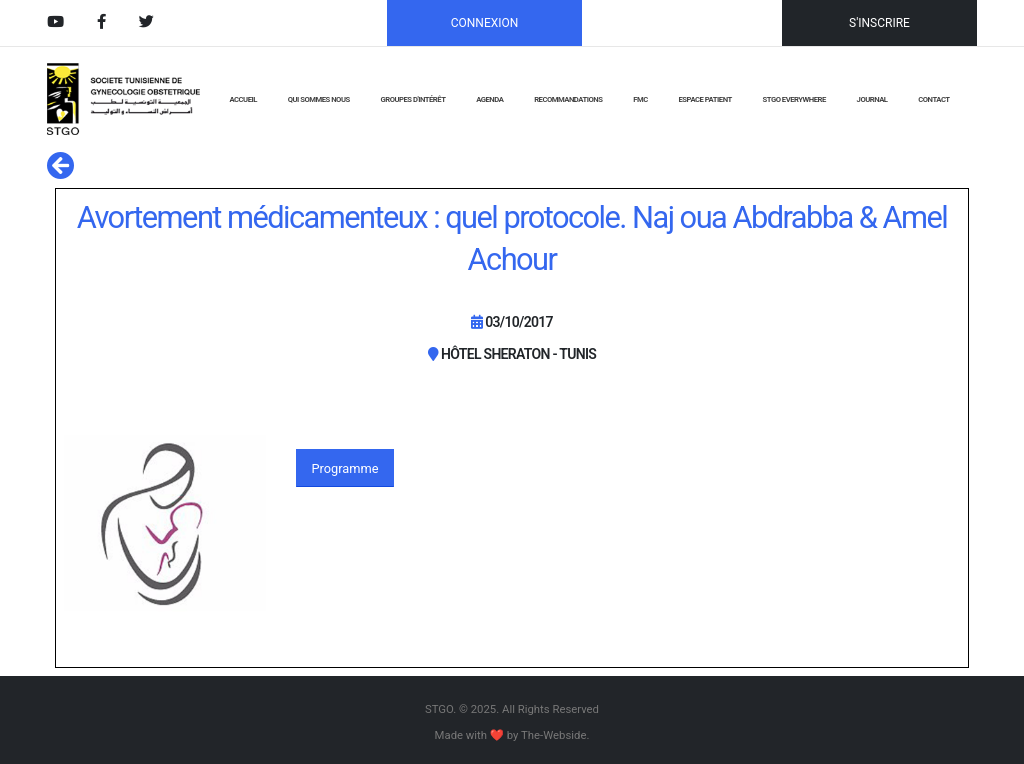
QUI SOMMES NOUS (319, 99)
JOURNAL (872, 99)
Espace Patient (705, 99)
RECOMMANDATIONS (568, 99)
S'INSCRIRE (879, 23)
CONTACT (933, 99)
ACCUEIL (242, 99)
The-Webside (553, 735)
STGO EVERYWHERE (794, 99)
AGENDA (489, 99)
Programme (344, 468)
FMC (640, 99)
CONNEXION (485, 23)
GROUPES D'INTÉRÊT (412, 99)
